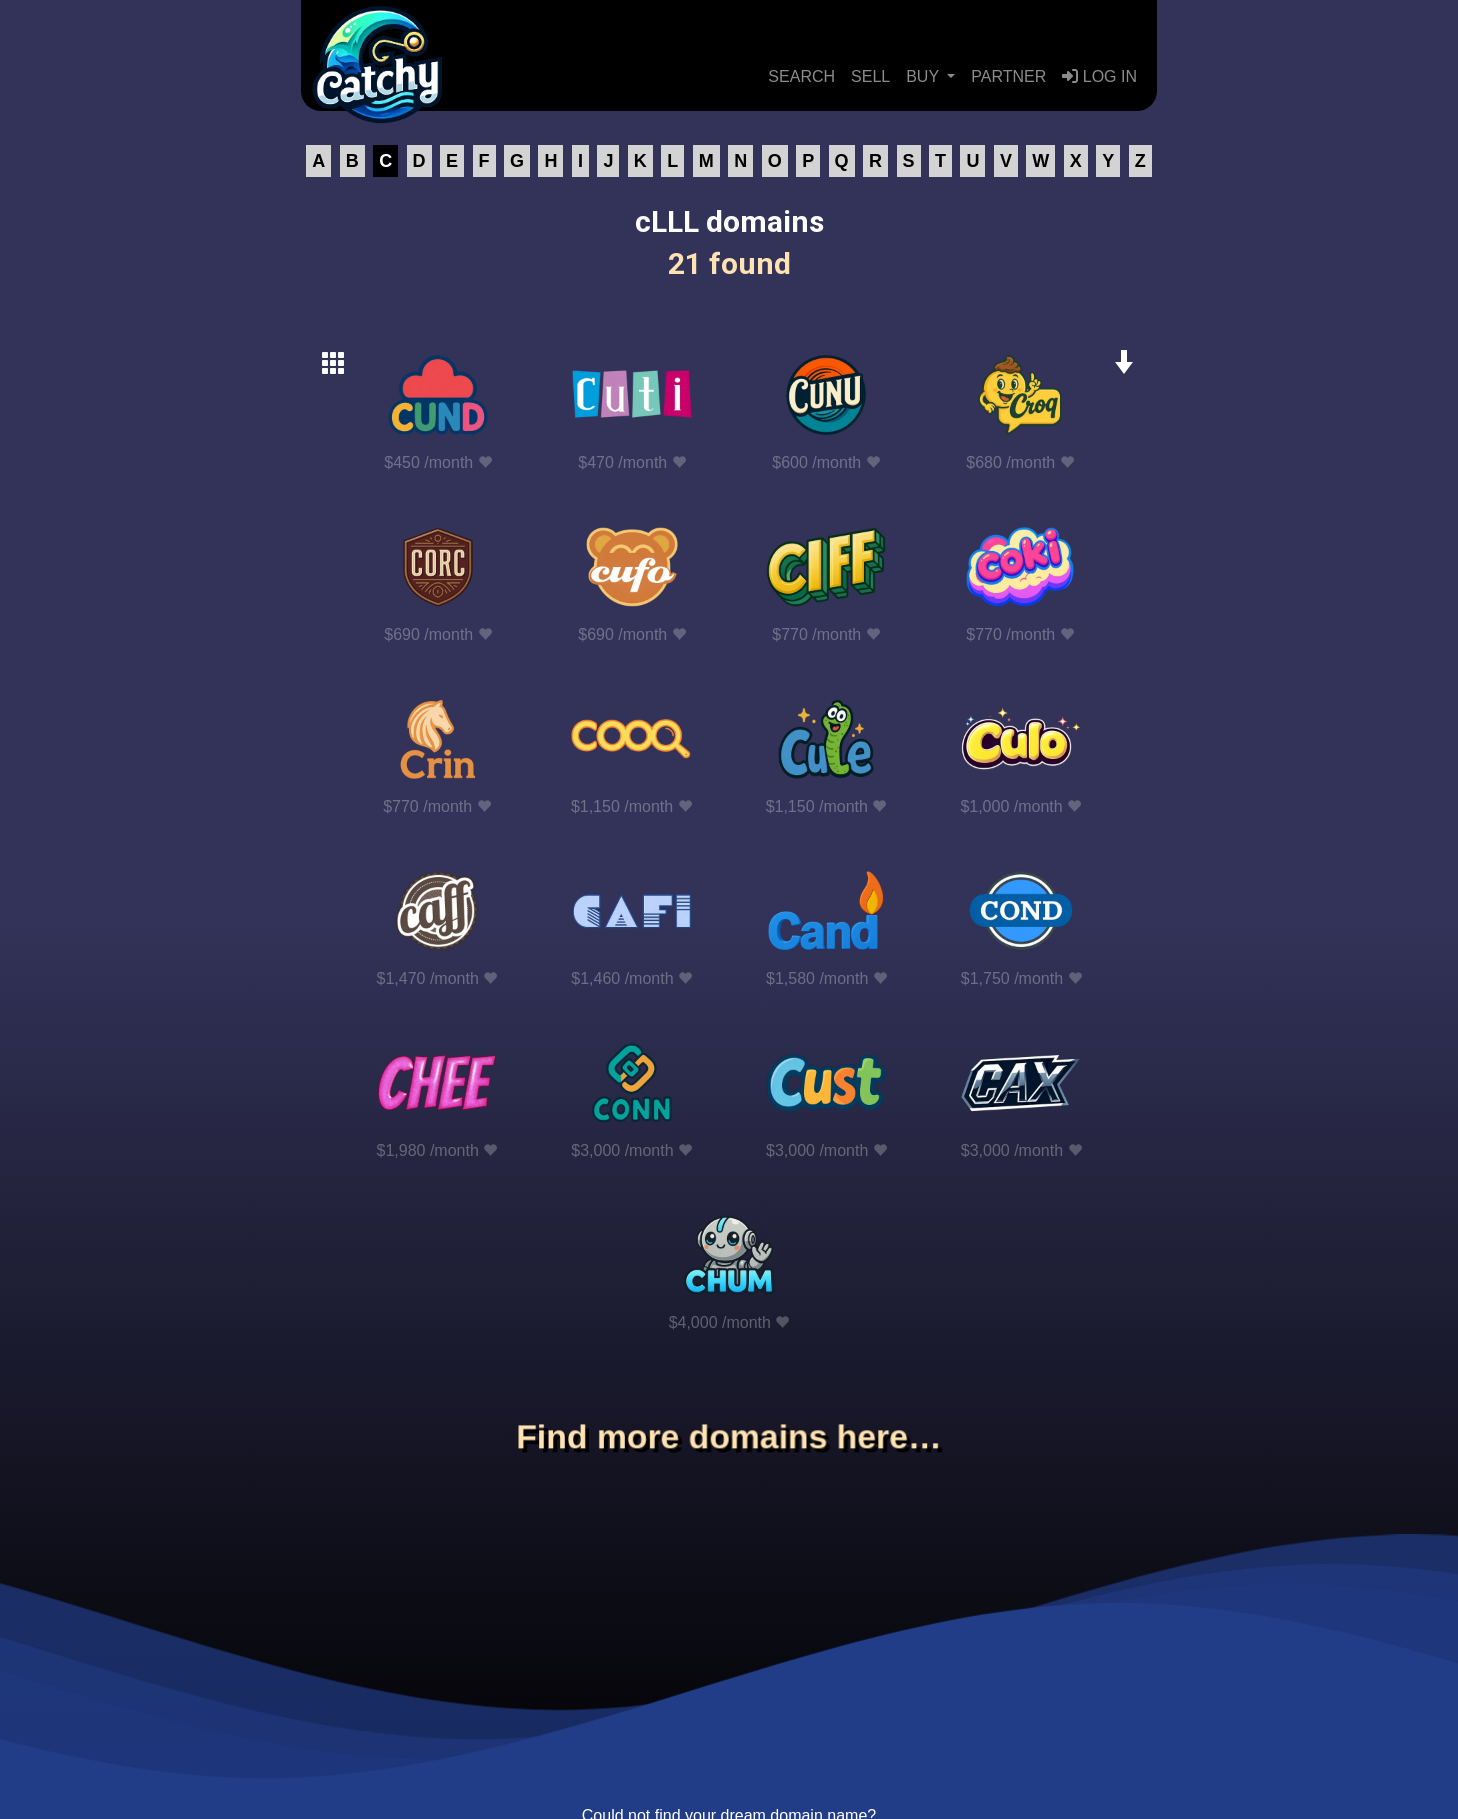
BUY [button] (924, 76)
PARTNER (1008, 76)
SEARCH (801, 76)
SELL (870, 76)
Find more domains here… (729, 1436)
